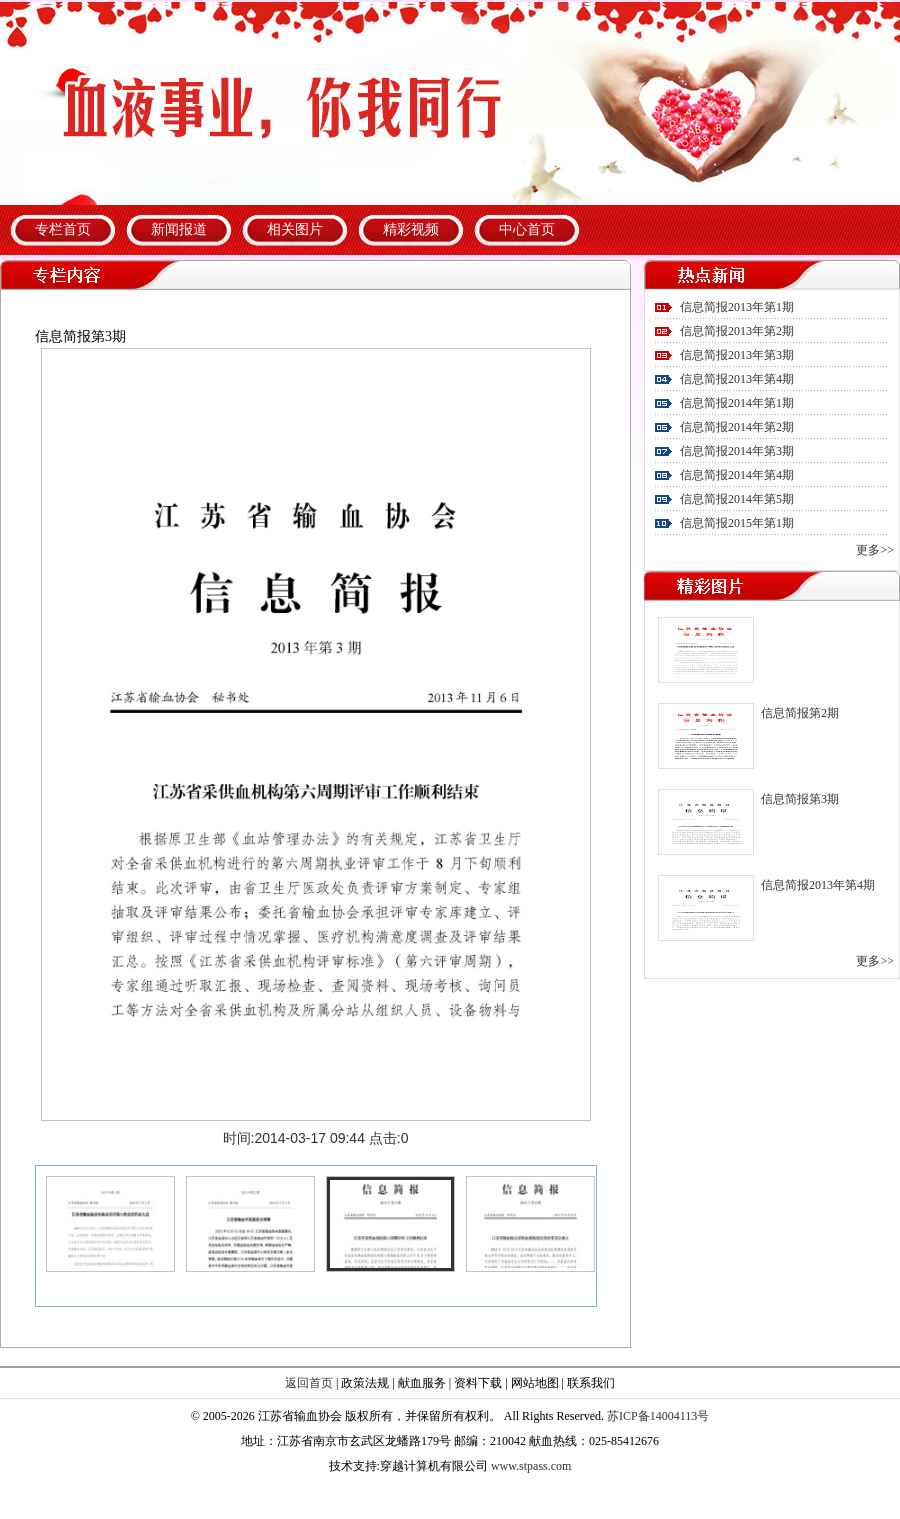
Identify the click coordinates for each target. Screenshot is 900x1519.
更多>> (875, 550)
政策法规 (365, 1383)
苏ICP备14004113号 (658, 1416)
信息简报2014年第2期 (737, 427)
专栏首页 (63, 229)
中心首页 (527, 229)
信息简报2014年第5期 (737, 499)
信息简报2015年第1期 (737, 523)
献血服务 (422, 1383)
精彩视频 (411, 229)
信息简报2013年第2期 (737, 331)
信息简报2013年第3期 (737, 355)
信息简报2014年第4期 (737, 475)
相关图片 (295, 229)
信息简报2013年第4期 (737, 379)
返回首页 (309, 1383)
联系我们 (591, 1383)
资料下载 (478, 1383)
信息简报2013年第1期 (737, 307)
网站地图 (535, 1383)
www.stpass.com (531, 1466)
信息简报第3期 (800, 799)
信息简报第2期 (800, 713)
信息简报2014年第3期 (737, 451)
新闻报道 (179, 229)
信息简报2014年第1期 (737, 403)
